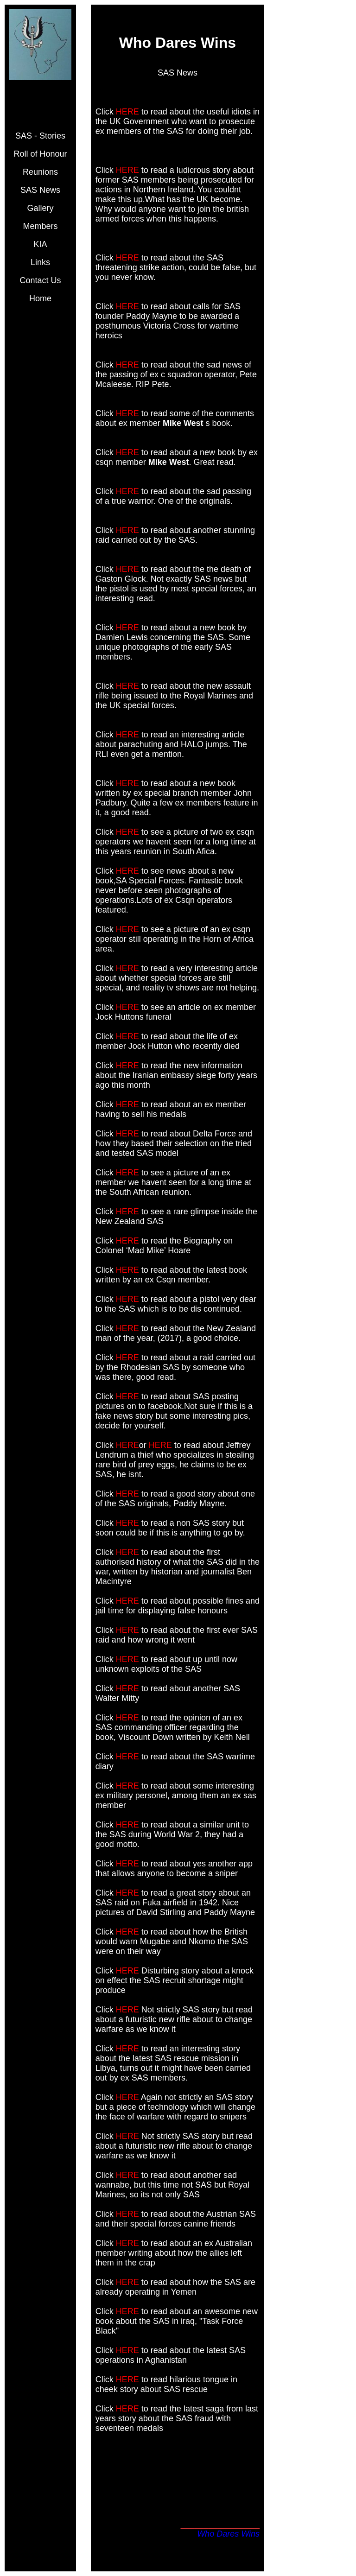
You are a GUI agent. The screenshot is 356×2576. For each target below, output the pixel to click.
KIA (40, 244)
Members (40, 226)
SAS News (40, 190)
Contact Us (40, 280)
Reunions (40, 172)
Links (40, 262)
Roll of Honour (40, 154)
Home (40, 298)
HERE (127, 111)
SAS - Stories (40, 135)
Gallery (40, 208)
